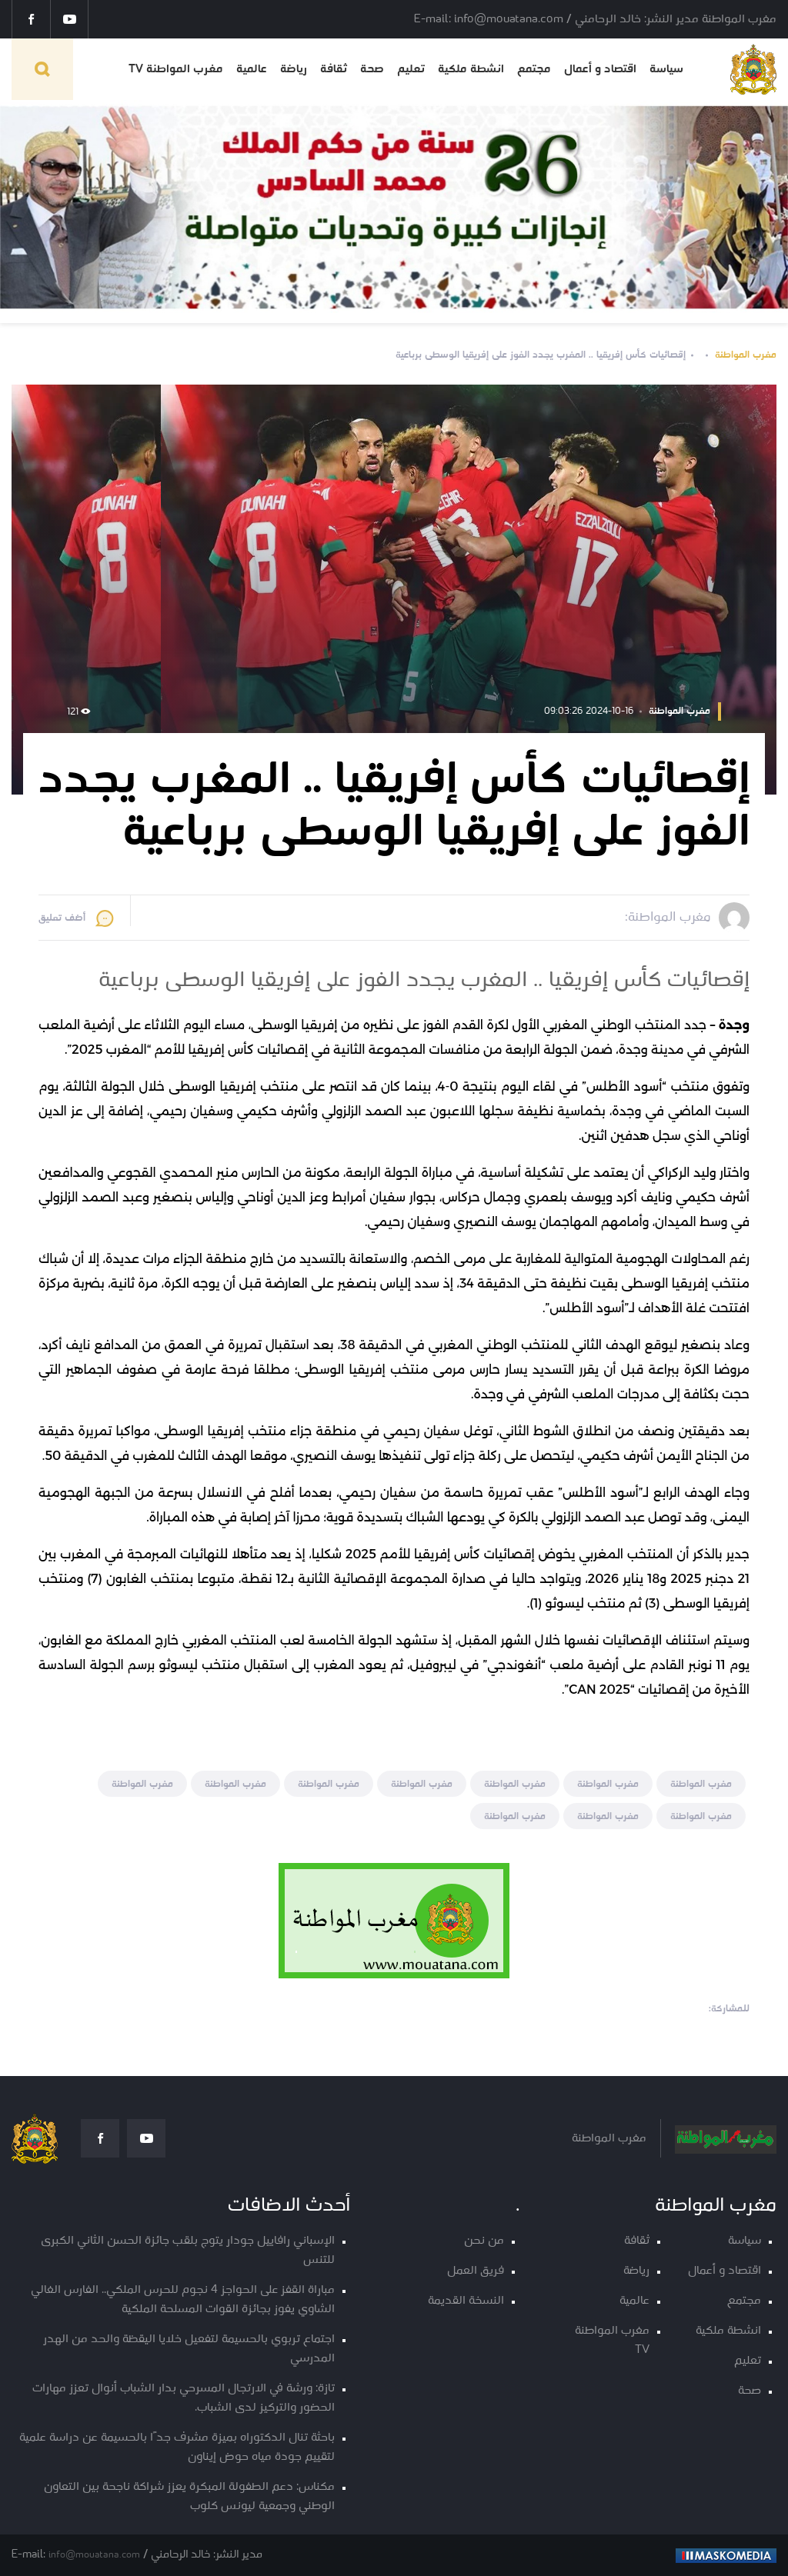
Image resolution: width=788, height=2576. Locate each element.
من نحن (484, 2241)
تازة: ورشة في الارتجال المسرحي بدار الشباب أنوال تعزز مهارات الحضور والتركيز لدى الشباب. (183, 2398)
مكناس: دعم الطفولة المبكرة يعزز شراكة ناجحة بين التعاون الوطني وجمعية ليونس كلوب (189, 2497)
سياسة (666, 69)
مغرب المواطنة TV (176, 69)
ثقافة (333, 69)
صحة (372, 69)
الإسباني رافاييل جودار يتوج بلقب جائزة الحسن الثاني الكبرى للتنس (188, 2250)
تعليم (411, 69)
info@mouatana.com (94, 2555)
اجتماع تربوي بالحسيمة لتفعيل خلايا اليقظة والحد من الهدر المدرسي (189, 2349)
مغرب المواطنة (745, 355)
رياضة (293, 69)
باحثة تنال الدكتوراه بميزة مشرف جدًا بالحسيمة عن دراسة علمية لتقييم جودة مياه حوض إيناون (177, 2447)
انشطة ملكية (471, 69)
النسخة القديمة (466, 2301)
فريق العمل (475, 2271)
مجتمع (534, 69)
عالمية (251, 69)
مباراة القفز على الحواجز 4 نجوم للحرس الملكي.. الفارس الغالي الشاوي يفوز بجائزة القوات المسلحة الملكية (183, 2300)
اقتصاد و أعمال (600, 69)
